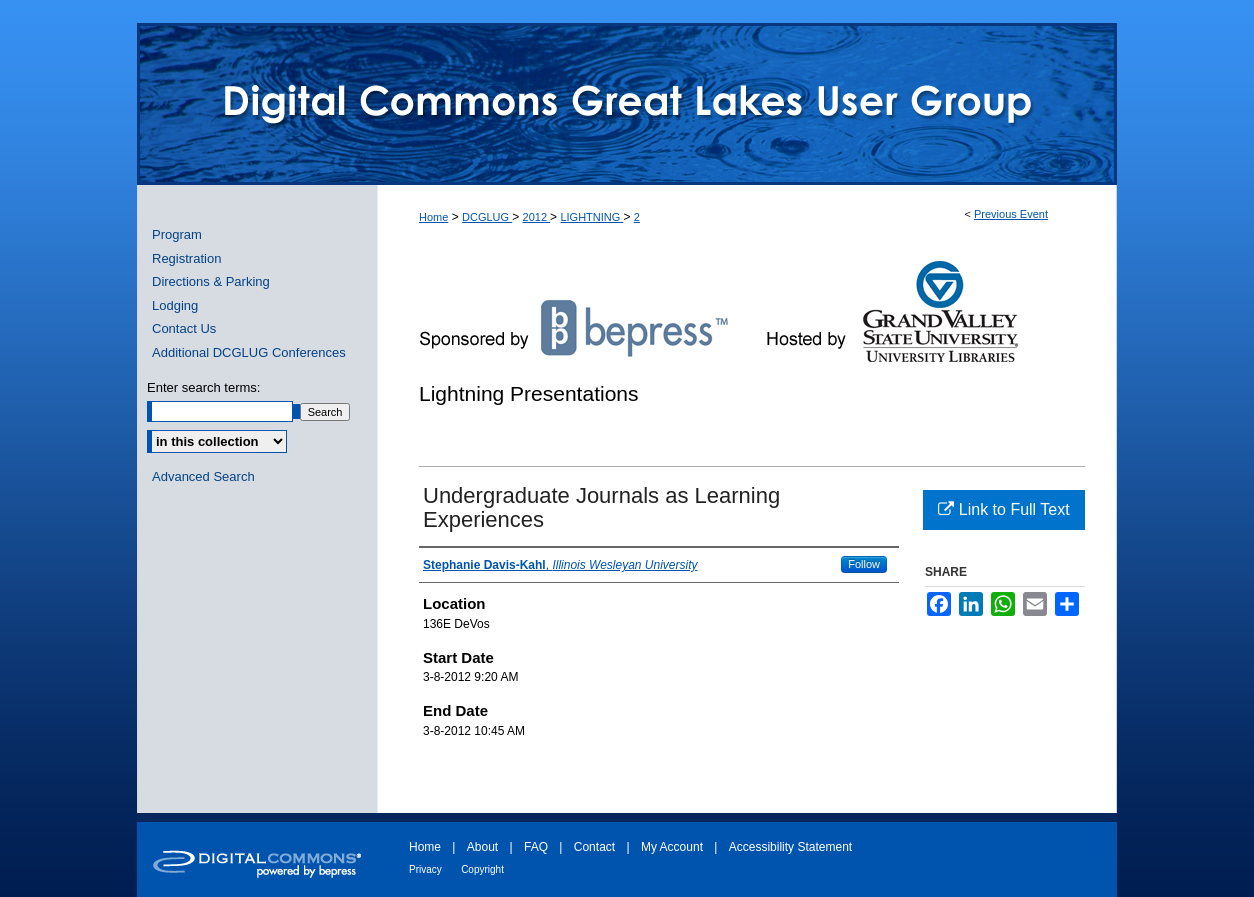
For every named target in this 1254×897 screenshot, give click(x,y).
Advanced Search (203, 476)
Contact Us (184, 328)
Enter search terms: (203, 387)
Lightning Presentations (529, 393)
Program (177, 234)
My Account (672, 847)
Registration (186, 258)
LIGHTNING (591, 217)
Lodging (175, 305)
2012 (537, 217)
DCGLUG (487, 217)
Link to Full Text (1003, 509)
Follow (864, 564)
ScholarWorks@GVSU (627, 104)
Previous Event (1011, 214)
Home (433, 217)
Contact (594, 847)
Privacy (425, 869)
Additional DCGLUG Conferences (249, 352)
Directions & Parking (211, 281)
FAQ (536, 847)
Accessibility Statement (790, 847)
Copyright (482, 869)
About (482, 847)
